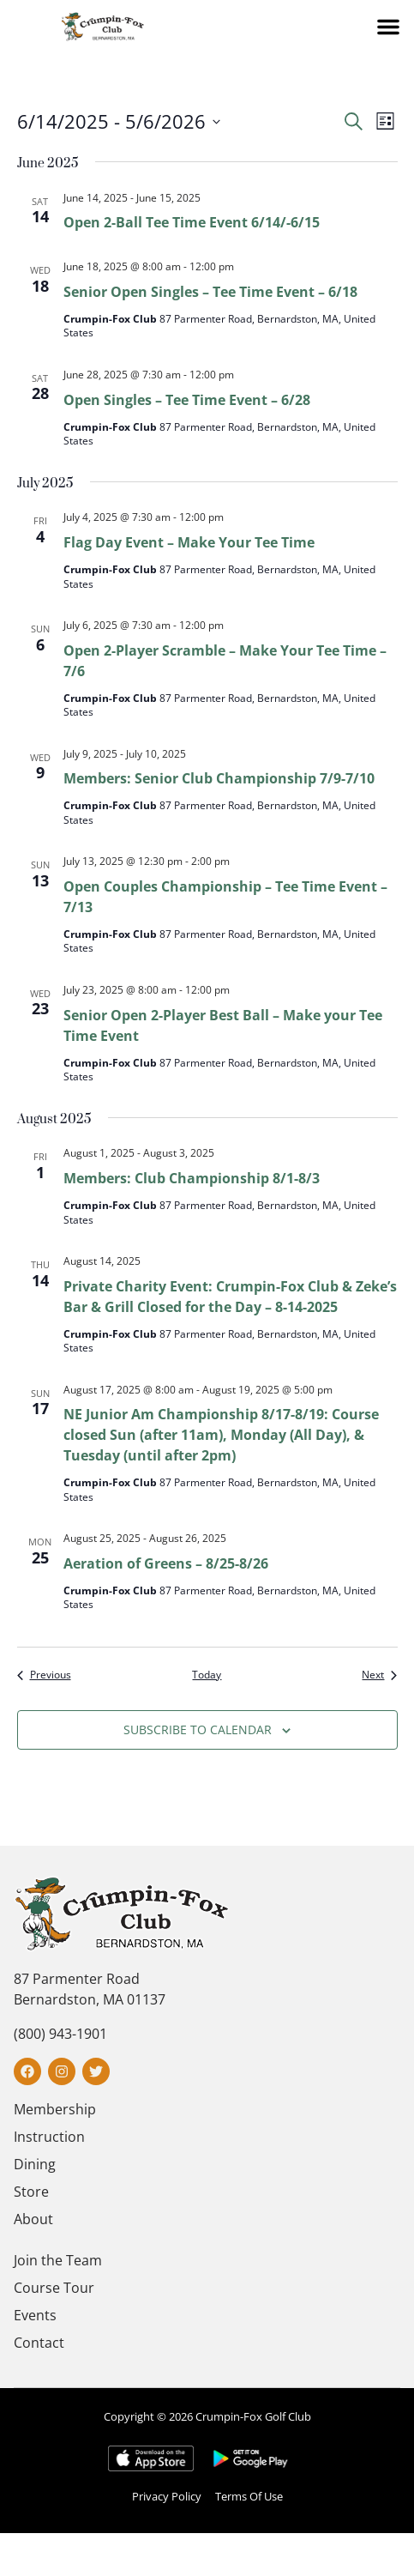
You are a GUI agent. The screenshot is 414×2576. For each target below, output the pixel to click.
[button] (388, 27)
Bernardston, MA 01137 (89, 1999)
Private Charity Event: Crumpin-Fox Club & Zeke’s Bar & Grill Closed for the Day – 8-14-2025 (230, 1296)
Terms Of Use (249, 2496)
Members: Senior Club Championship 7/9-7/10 (219, 778)
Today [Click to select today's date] (206, 1675)
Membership (55, 2109)
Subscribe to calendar (197, 1729)
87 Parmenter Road (77, 1978)
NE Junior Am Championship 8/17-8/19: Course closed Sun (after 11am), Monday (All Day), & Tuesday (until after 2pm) (221, 1435)
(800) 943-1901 (60, 2033)
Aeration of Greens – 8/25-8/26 (165, 1563)
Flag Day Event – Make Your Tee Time (189, 542)
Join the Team (58, 2260)
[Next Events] (379, 1675)
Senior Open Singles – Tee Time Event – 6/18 (210, 291)
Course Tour (54, 2287)
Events (35, 2315)
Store (31, 2191)
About (33, 2219)
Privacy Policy (166, 2496)
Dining (35, 2164)
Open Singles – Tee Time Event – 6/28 (186, 399)
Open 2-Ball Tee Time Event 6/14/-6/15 (191, 222)
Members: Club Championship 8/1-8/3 (191, 1178)
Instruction (49, 2136)
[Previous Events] (44, 1675)
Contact (39, 2342)
